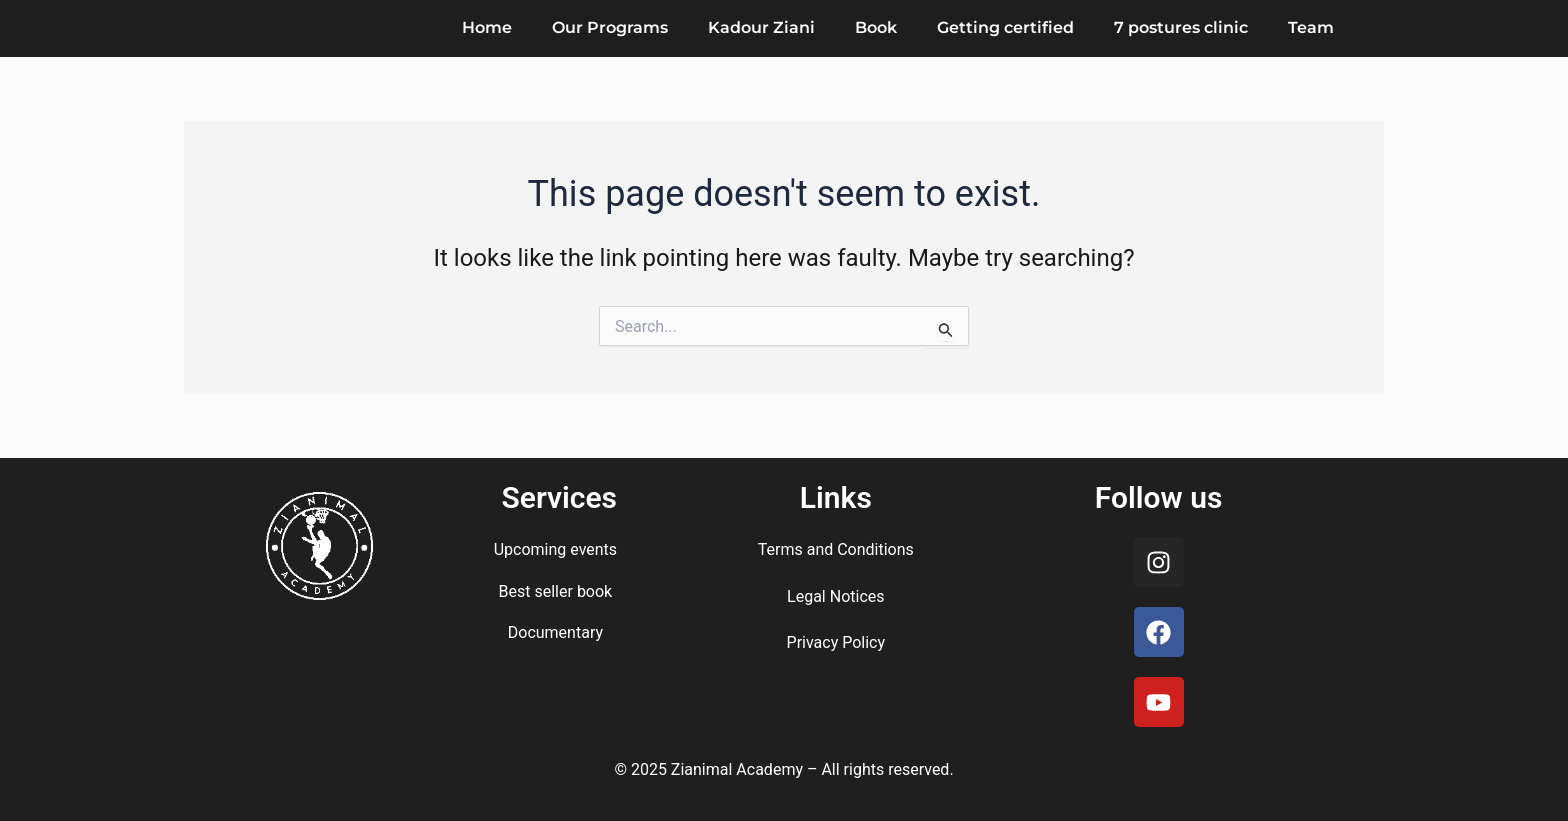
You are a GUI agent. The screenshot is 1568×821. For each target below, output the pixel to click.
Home (487, 27)
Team (1311, 27)
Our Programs (610, 27)
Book (876, 27)
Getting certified (1005, 27)
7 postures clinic (1181, 27)
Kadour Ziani (761, 27)
